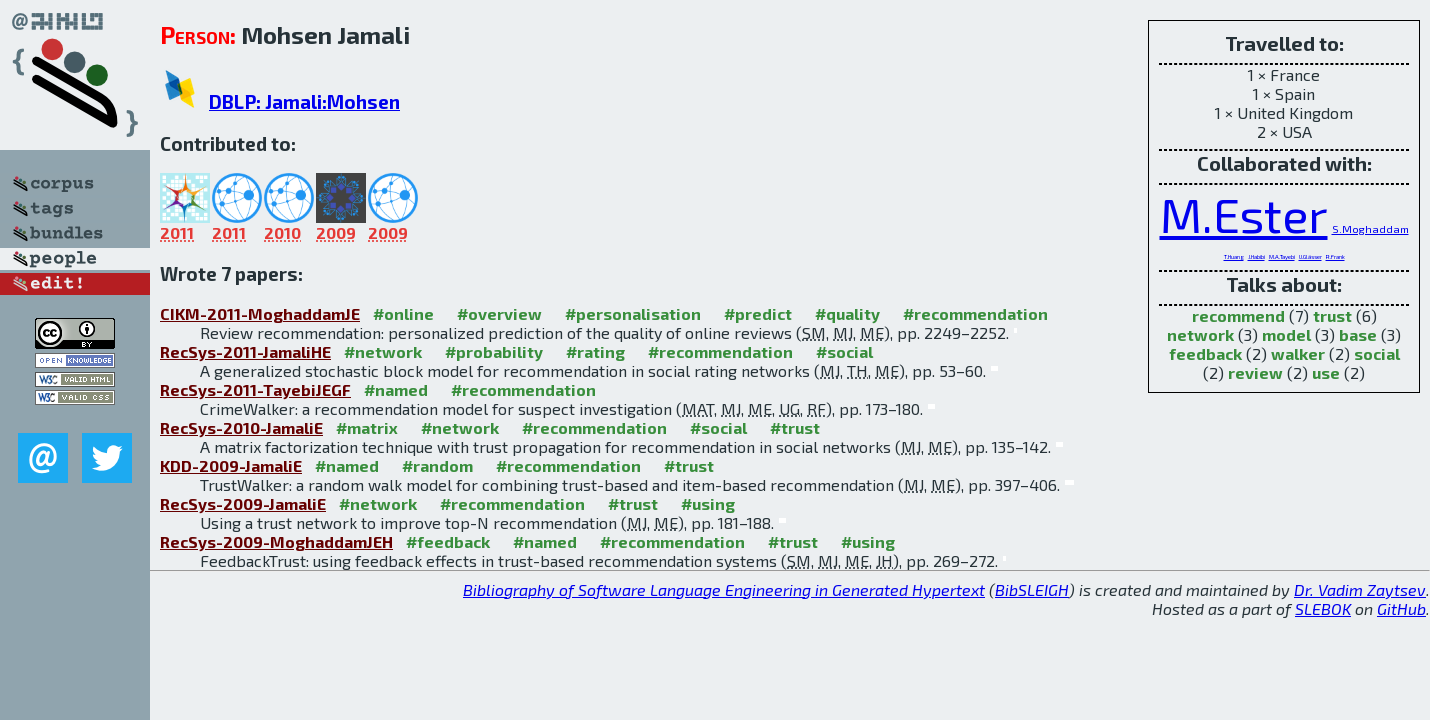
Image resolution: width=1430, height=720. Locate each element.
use (1326, 372)
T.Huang (1234, 256)
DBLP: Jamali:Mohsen (304, 101)
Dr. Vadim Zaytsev (1360, 589)
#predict (758, 313)
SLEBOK (1323, 608)
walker (1298, 353)
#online (403, 313)
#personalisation (633, 313)
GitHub (1401, 608)
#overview (499, 313)
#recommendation (975, 313)
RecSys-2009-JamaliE (243, 503)
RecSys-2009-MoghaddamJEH (276, 541)
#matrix (367, 427)
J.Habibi (1256, 256)
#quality (847, 313)
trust (1332, 315)
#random (437, 465)
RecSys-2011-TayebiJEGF (255, 389)
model (1286, 334)
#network (383, 351)
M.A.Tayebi (1282, 256)
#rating (595, 351)
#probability (494, 351)
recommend (1238, 315)
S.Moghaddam (1370, 228)
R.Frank (1335, 256)
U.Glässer (1310, 256)
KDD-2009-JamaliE (231, 465)
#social (844, 351)
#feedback (448, 541)
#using (708, 503)
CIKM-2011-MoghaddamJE (260, 313)
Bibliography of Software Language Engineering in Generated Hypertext (724, 589)
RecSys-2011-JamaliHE (245, 351)
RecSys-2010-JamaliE (241, 427)
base (1358, 334)
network (1200, 334)
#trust (795, 427)
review (1255, 372)
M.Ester (1244, 214)
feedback (1205, 353)
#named (396, 389)
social (1377, 353)
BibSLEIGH (1032, 589)
